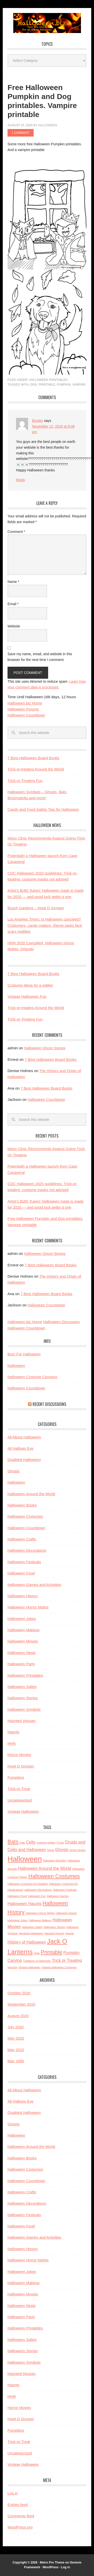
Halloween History (23, 1596)
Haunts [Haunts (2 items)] (69, 1933)
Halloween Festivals (24, 1562)
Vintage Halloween (23, 1811)
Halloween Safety (22, 1686)
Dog (33, 384)
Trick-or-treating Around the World (36, 769)
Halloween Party (21, 1664)
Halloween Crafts (22, 1539)
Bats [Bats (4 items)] (13, 1842)
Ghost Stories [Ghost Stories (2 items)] (77, 1850)
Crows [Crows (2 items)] (60, 1842)
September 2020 (21, 2004)
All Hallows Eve (20, 1448)
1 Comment (21, 133)
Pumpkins (16, 1777)
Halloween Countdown (26, 715)
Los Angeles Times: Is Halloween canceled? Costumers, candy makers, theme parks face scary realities (45, 925)
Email (13, 604)
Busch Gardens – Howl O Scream (36, 908)
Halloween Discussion (61, 1322)
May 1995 (16, 2061)
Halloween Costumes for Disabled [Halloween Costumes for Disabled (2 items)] (28, 1883)
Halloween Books (22, 1505)
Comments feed (21, 2516)
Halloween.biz (47, 23)
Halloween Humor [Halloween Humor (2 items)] (66, 1913)
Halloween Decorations (27, 1550)
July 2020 (16, 2027)
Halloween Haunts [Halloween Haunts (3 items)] (25, 1903)
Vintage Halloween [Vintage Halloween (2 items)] (29, 1967)
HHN (12, 1743)
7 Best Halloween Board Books (33, 758)
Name (13, 582)
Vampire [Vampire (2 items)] (12, 1967)
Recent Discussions (49, 1404)
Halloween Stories (23, 1698)
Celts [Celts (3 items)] (31, 1842)
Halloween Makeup (24, 1630)
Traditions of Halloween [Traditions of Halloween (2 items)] (37, 1960)
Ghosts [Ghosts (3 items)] (61, 1849)
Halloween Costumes (25, 1516)
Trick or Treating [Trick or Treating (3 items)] (67, 1960)
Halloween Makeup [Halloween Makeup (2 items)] (40, 1920)
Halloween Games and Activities (34, 1584)
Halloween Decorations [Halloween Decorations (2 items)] (38, 1889)
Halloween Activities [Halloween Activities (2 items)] (54, 1860)
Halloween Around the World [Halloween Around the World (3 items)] (44, 1868)
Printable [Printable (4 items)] (51, 1952)
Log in (13, 2493)
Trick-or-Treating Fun (25, 780)
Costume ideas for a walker (30, 985)
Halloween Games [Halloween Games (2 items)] (57, 1896)
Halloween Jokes (22, 1618)
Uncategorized (20, 1800)
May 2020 (16, 2038)
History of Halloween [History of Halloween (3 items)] (27, 1942)
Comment (16, 532)
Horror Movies (19, 1755)
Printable (47, 384)
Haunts (14, 1732)
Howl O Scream (21, 1766)
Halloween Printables (48, 380)
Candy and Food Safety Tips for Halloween (43, 809)
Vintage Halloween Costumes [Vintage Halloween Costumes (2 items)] (59, 1967)
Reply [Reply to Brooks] (20, 480)
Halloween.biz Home (25, 703)
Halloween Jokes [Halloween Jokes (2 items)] (18, 1920)
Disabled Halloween (24, 1459)
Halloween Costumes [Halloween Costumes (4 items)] (54, 1876)
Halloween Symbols (24, 1709)
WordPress (50, 2567)
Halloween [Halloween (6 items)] (25, 1859)
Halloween (16, 1365)
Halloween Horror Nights (28, 1607)
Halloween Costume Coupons (32, 1377)
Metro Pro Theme (52, 2562)
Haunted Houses (22, 1721)
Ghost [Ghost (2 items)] (50, 1850)
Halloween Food (21, 1573)
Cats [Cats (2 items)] (22, 1842)
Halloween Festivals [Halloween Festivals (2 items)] (65, 1889)
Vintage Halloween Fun (27, 996)
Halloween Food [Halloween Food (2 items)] (17, 1896)
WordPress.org (20, 2527)
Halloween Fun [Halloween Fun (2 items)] (37, 1896)
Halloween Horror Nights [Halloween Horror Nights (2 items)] (40, 1913)
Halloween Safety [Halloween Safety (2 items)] (32, 1927)
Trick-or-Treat (19, 1789)
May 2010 (16, 2050)
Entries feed (18, 2504)
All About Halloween (24, 1437)
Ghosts (14, 1471)
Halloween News (22, 1652)
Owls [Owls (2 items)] (37, 1953)
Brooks (37, 421)
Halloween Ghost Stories (44, 1048)
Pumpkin (64, 384)
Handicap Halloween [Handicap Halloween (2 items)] (31, 1933)
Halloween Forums (23, 709)
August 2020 (18, 2016)
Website (14, 626)
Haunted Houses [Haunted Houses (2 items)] (54, 1933)
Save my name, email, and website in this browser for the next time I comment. (40, 657)
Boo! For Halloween (24, 1354)
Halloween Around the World (31, 1494)
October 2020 (19, 1993)
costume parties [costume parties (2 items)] (46, 1842)
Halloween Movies (23, 1641)
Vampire (78, 384)
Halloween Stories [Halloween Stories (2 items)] (54, 1927)
